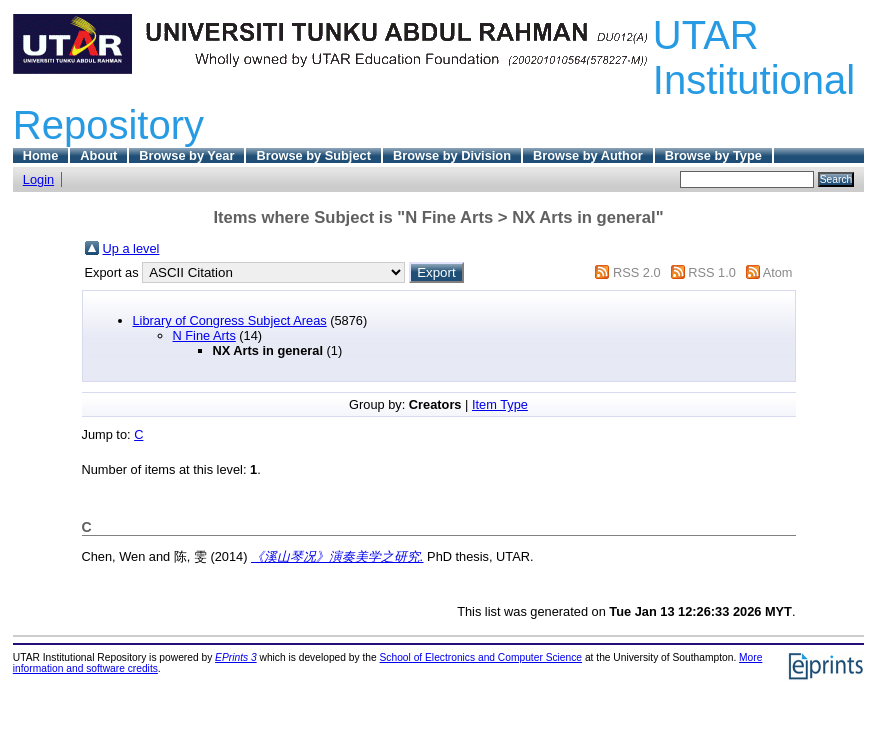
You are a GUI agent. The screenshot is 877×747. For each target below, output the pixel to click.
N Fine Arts (204, 335)
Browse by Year (186, 155)
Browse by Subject (313, 155)
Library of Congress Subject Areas (230, 320)
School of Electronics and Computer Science (481, 657)
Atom (778, 272)
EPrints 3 (236, 657)
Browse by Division (452, 155)
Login (38, 179)
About (98, 155)
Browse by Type (713, 155)
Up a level (131, 248)
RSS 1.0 (712, 272)
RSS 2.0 (637, 272)
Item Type (500, 404)
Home (41, 155)
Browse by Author (588, 155)
